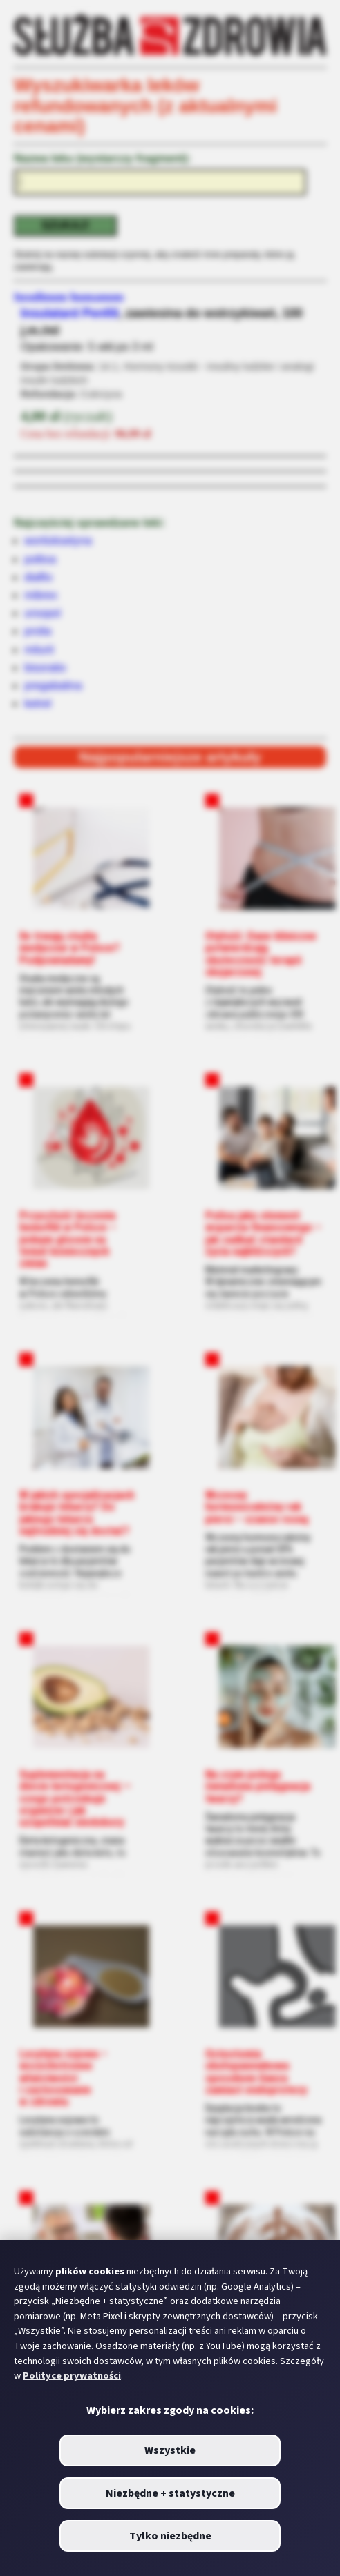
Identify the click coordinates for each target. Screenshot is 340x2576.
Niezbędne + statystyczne (170, 2493)
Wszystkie (170, 2450)
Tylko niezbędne (170, 2536)
